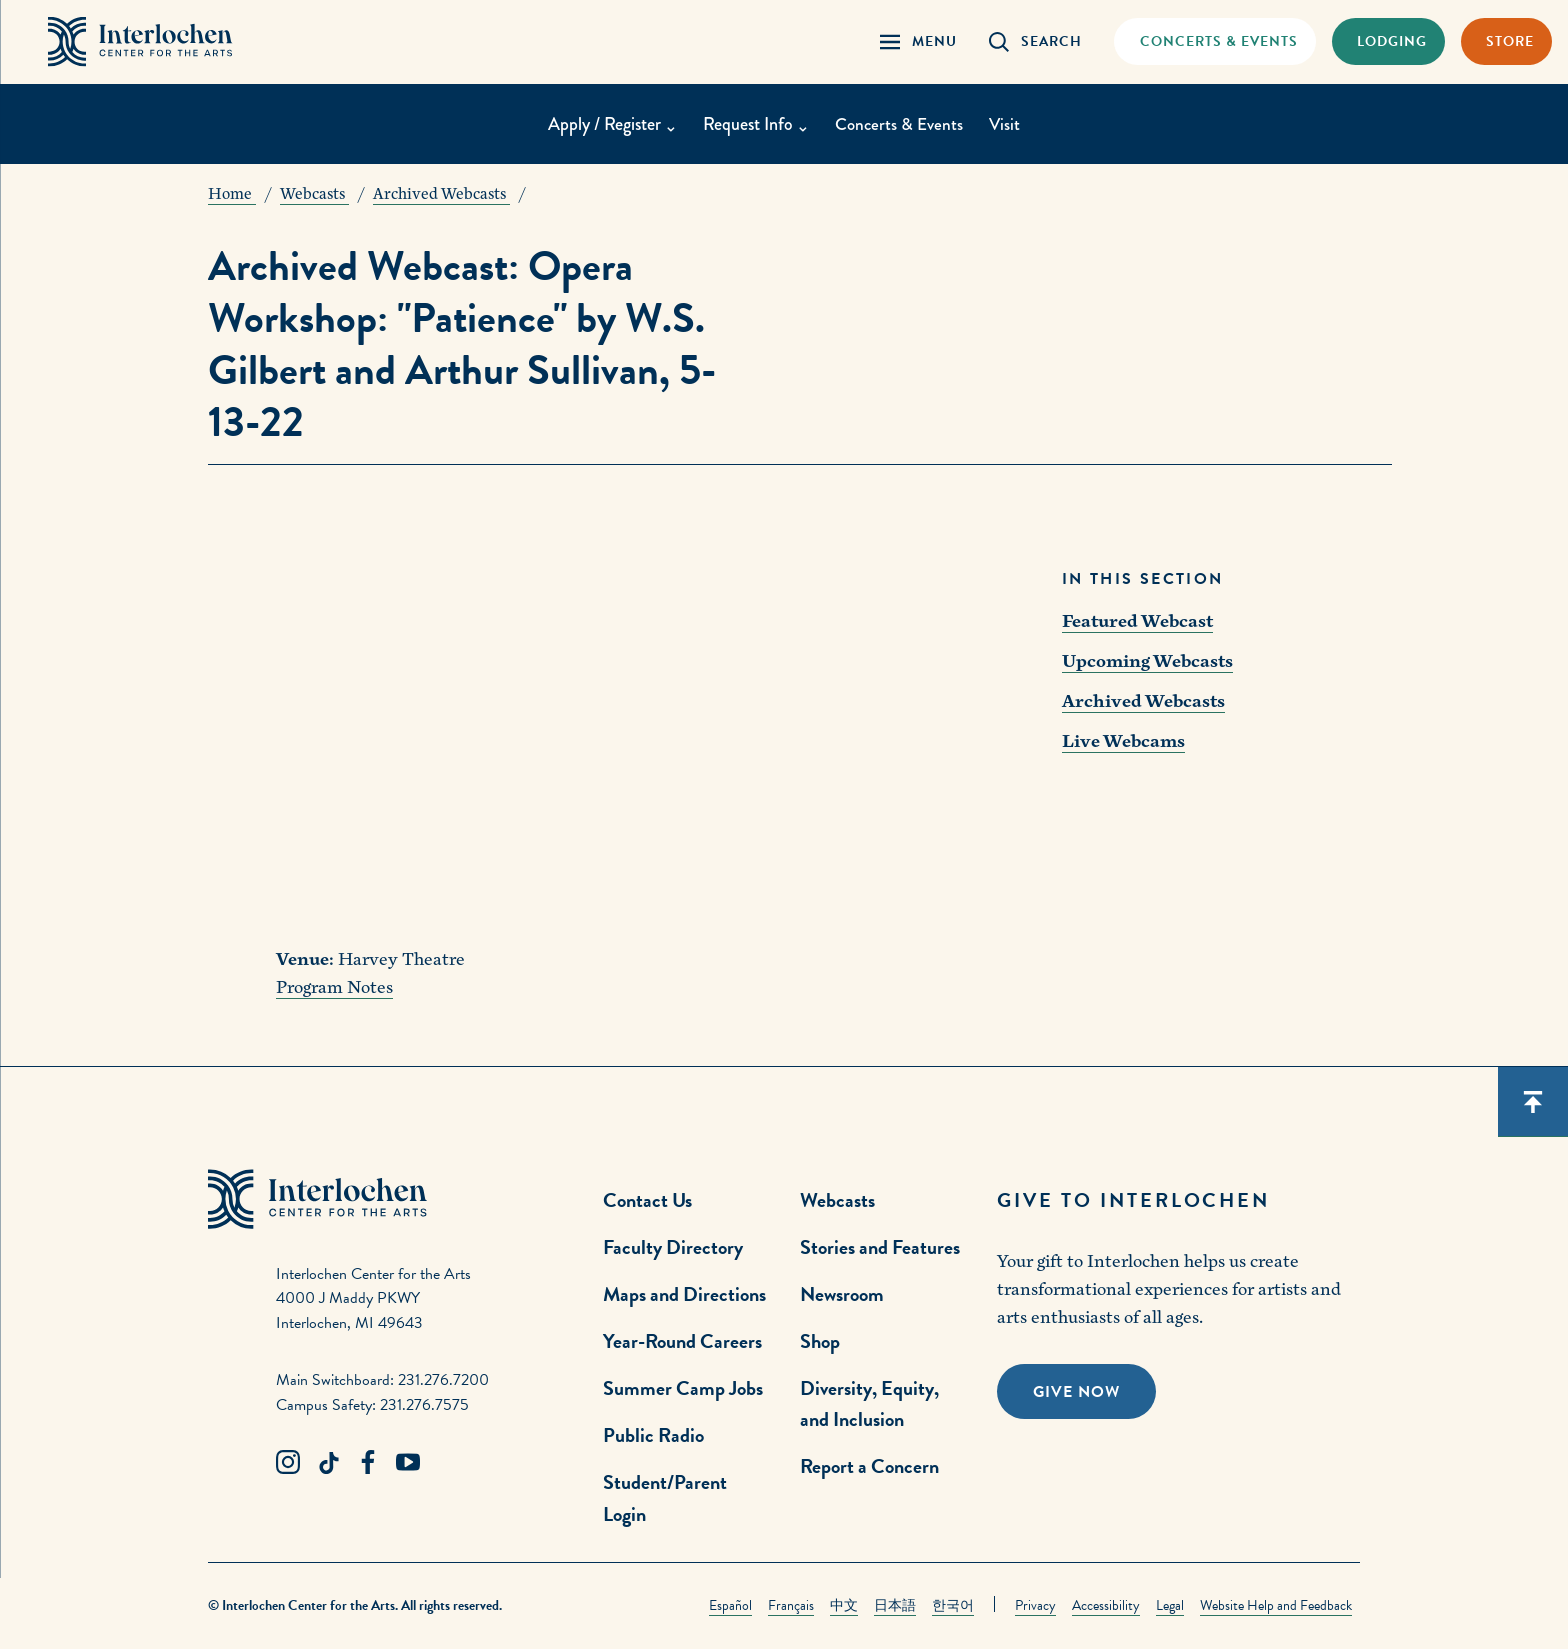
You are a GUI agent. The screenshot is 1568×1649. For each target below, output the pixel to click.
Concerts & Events (899, 127)
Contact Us (647, 1200)
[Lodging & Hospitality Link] (1388, 42)
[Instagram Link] (288, 1463)
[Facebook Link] (368, 1463)
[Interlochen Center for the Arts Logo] (148, 43)
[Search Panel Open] (1035, 43)
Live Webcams (1123, 741)
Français (791, 1605)
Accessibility (1106, 1605)
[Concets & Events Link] (1214, 42)
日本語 (895, 1605)
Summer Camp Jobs (683, 1388)
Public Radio (653, 1435)
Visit (1007, 127)
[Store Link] (1506, 42)
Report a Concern (869, 1466)
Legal (1170, 1605)
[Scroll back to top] (1533, 1102)
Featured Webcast (1137, 621)
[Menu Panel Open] (918, 43)
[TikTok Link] (328, 1463)
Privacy (1035, 1605)
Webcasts (837, 1200)
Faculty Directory (673, 1247)
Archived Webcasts (1143, 701)
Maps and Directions (684, 1294)
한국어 (953, 1605)
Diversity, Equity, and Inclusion (869, 1403)
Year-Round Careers (682, 1341)
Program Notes (334, 987)
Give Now (1076, 1392)
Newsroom (842, 1294)
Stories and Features (880, 1247)
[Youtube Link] (408, 1463)
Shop (820, 1341)
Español (730, 1605)
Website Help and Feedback (1276, 1605)
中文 (844, 1605)
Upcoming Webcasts (1147, 661)
